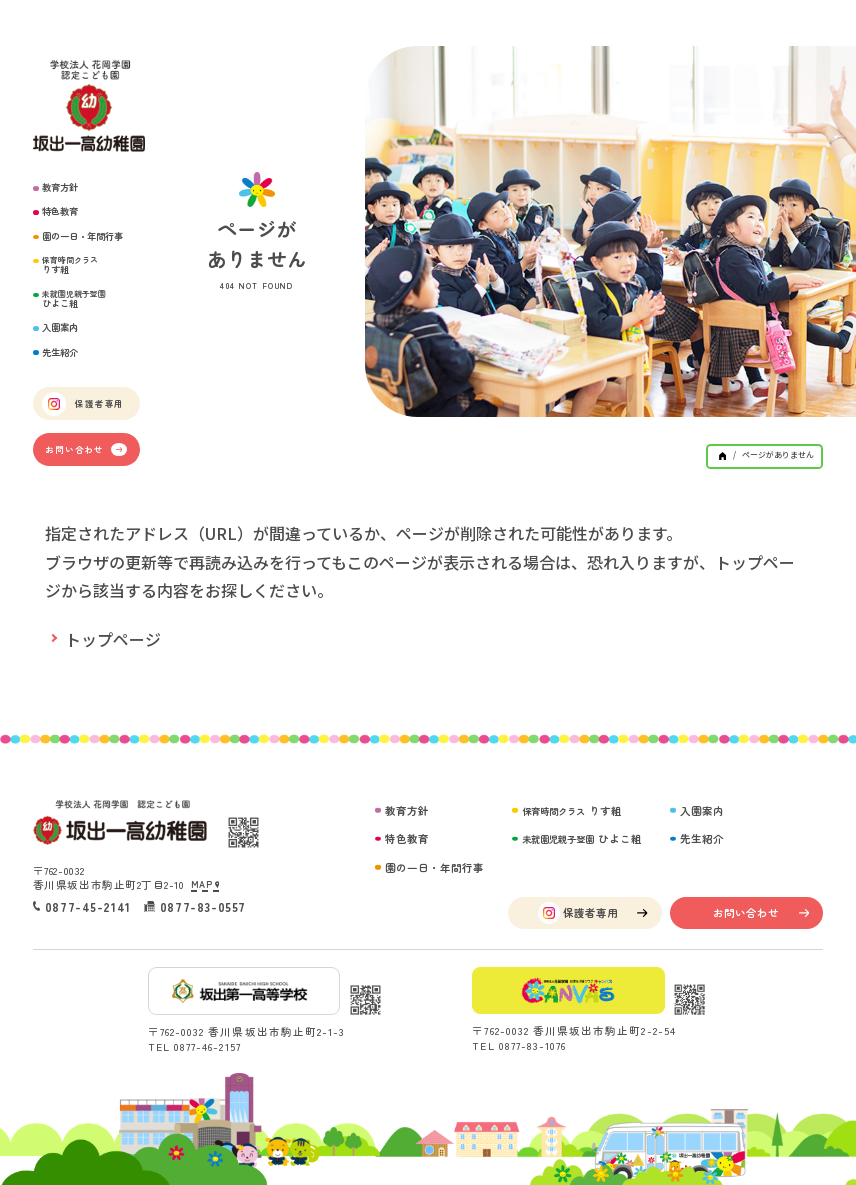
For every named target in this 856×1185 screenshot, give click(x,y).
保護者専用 (83, 404)
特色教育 (60, 211)
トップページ (113, 639)
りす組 (70, 265)
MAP (205, 884)
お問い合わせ (86, 449)
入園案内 (60, 327)
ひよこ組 (74, 299)
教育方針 (60, 187)
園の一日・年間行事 (82, 236)
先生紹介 (60, 352)
